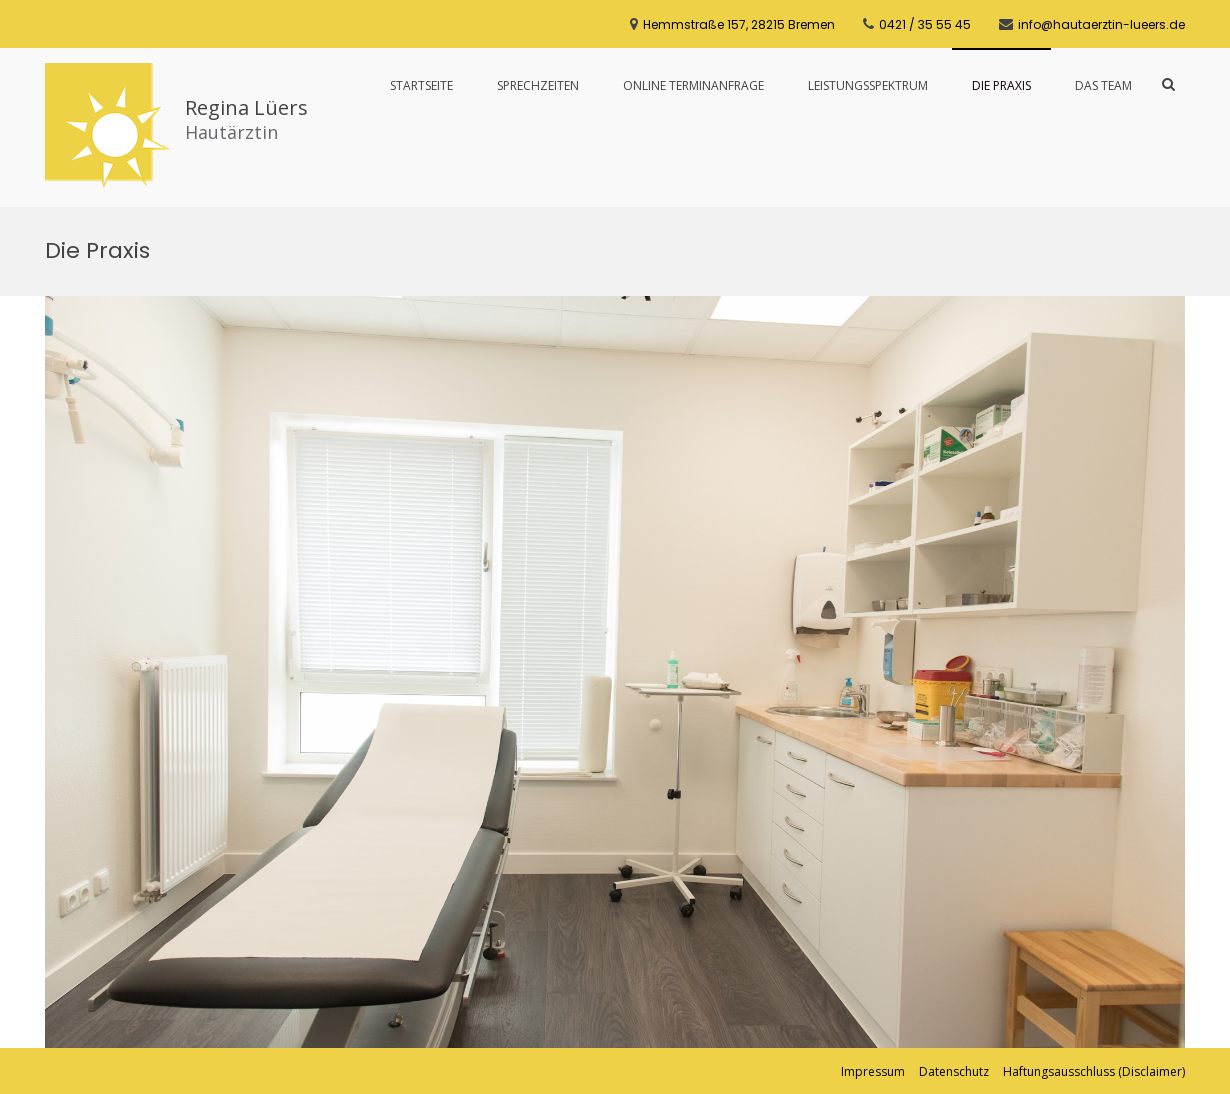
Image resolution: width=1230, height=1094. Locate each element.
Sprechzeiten (538, 85)
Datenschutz (954, 1071)
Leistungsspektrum (868, 85)
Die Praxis (1001, 85)
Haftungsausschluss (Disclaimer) (1094, 1071)
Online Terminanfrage (693, 85)
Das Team (1103, 85)
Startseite (421, 85)
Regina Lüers (246, 107)
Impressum (873, 1071)
